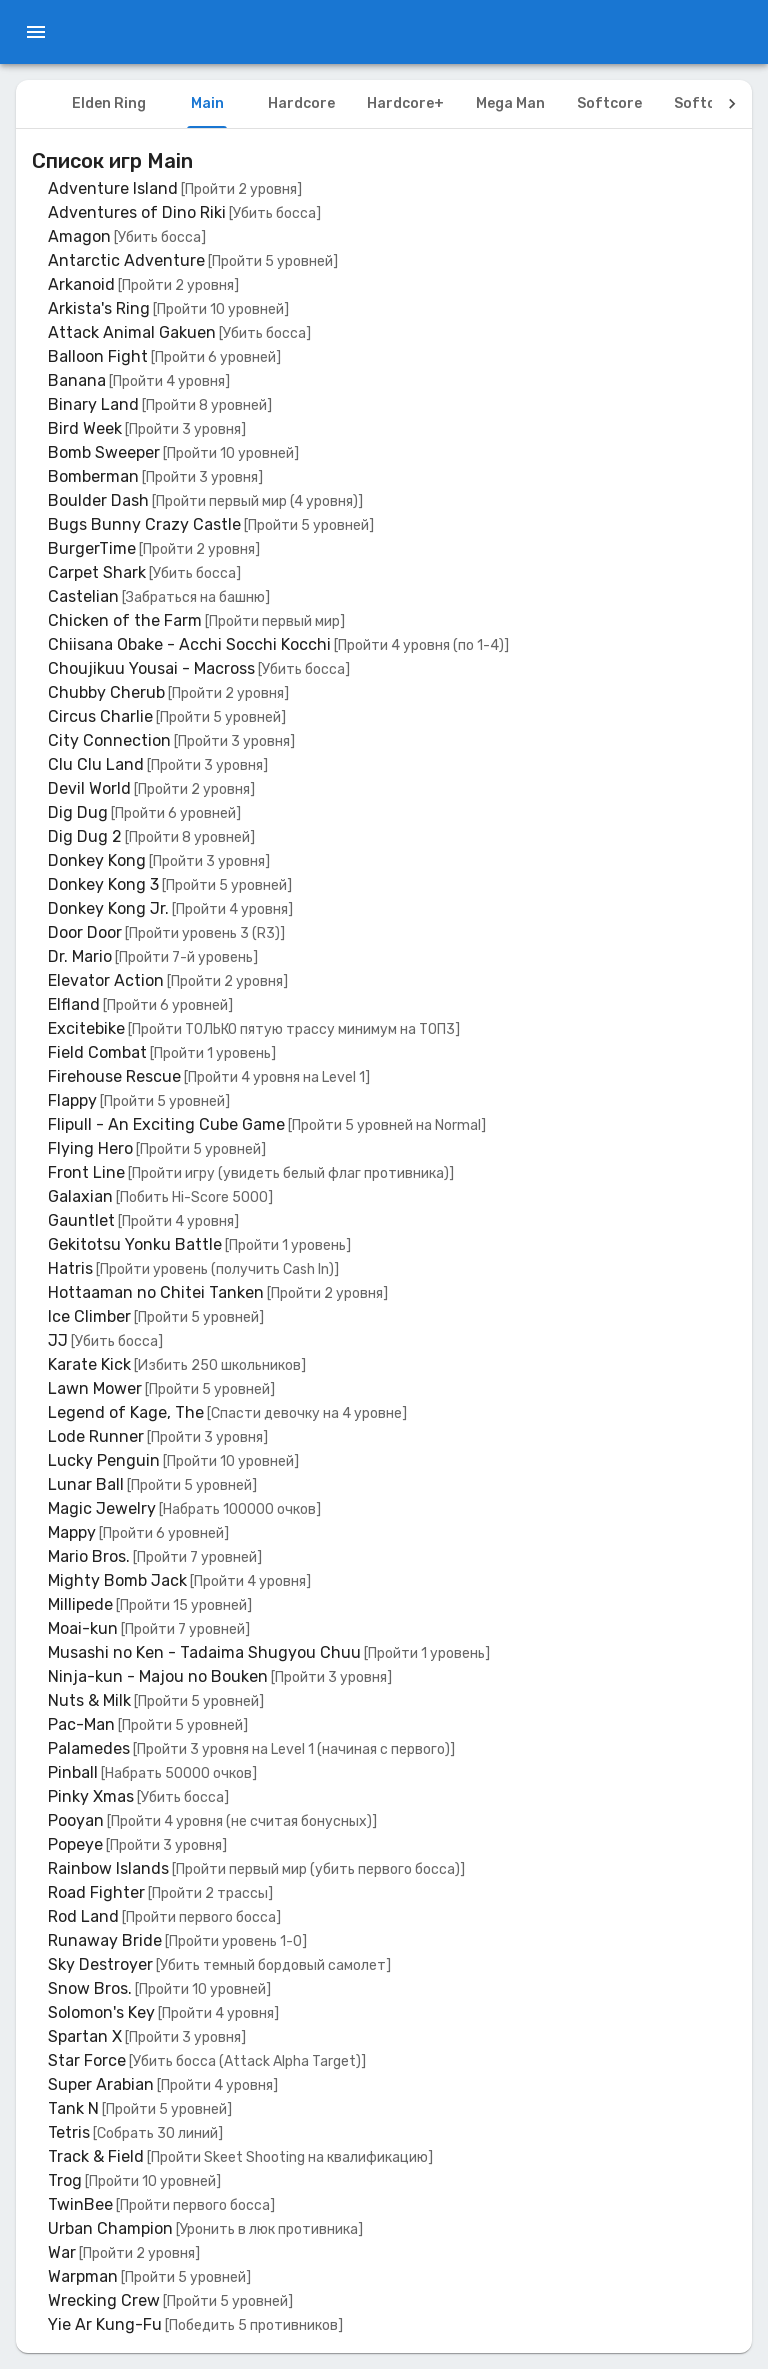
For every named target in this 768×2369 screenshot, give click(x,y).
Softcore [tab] (609, 103)
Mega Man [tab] (510, 103)
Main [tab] (207, 103)
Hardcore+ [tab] (405, 103)
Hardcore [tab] (301, 103)
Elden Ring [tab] (109, 103)
